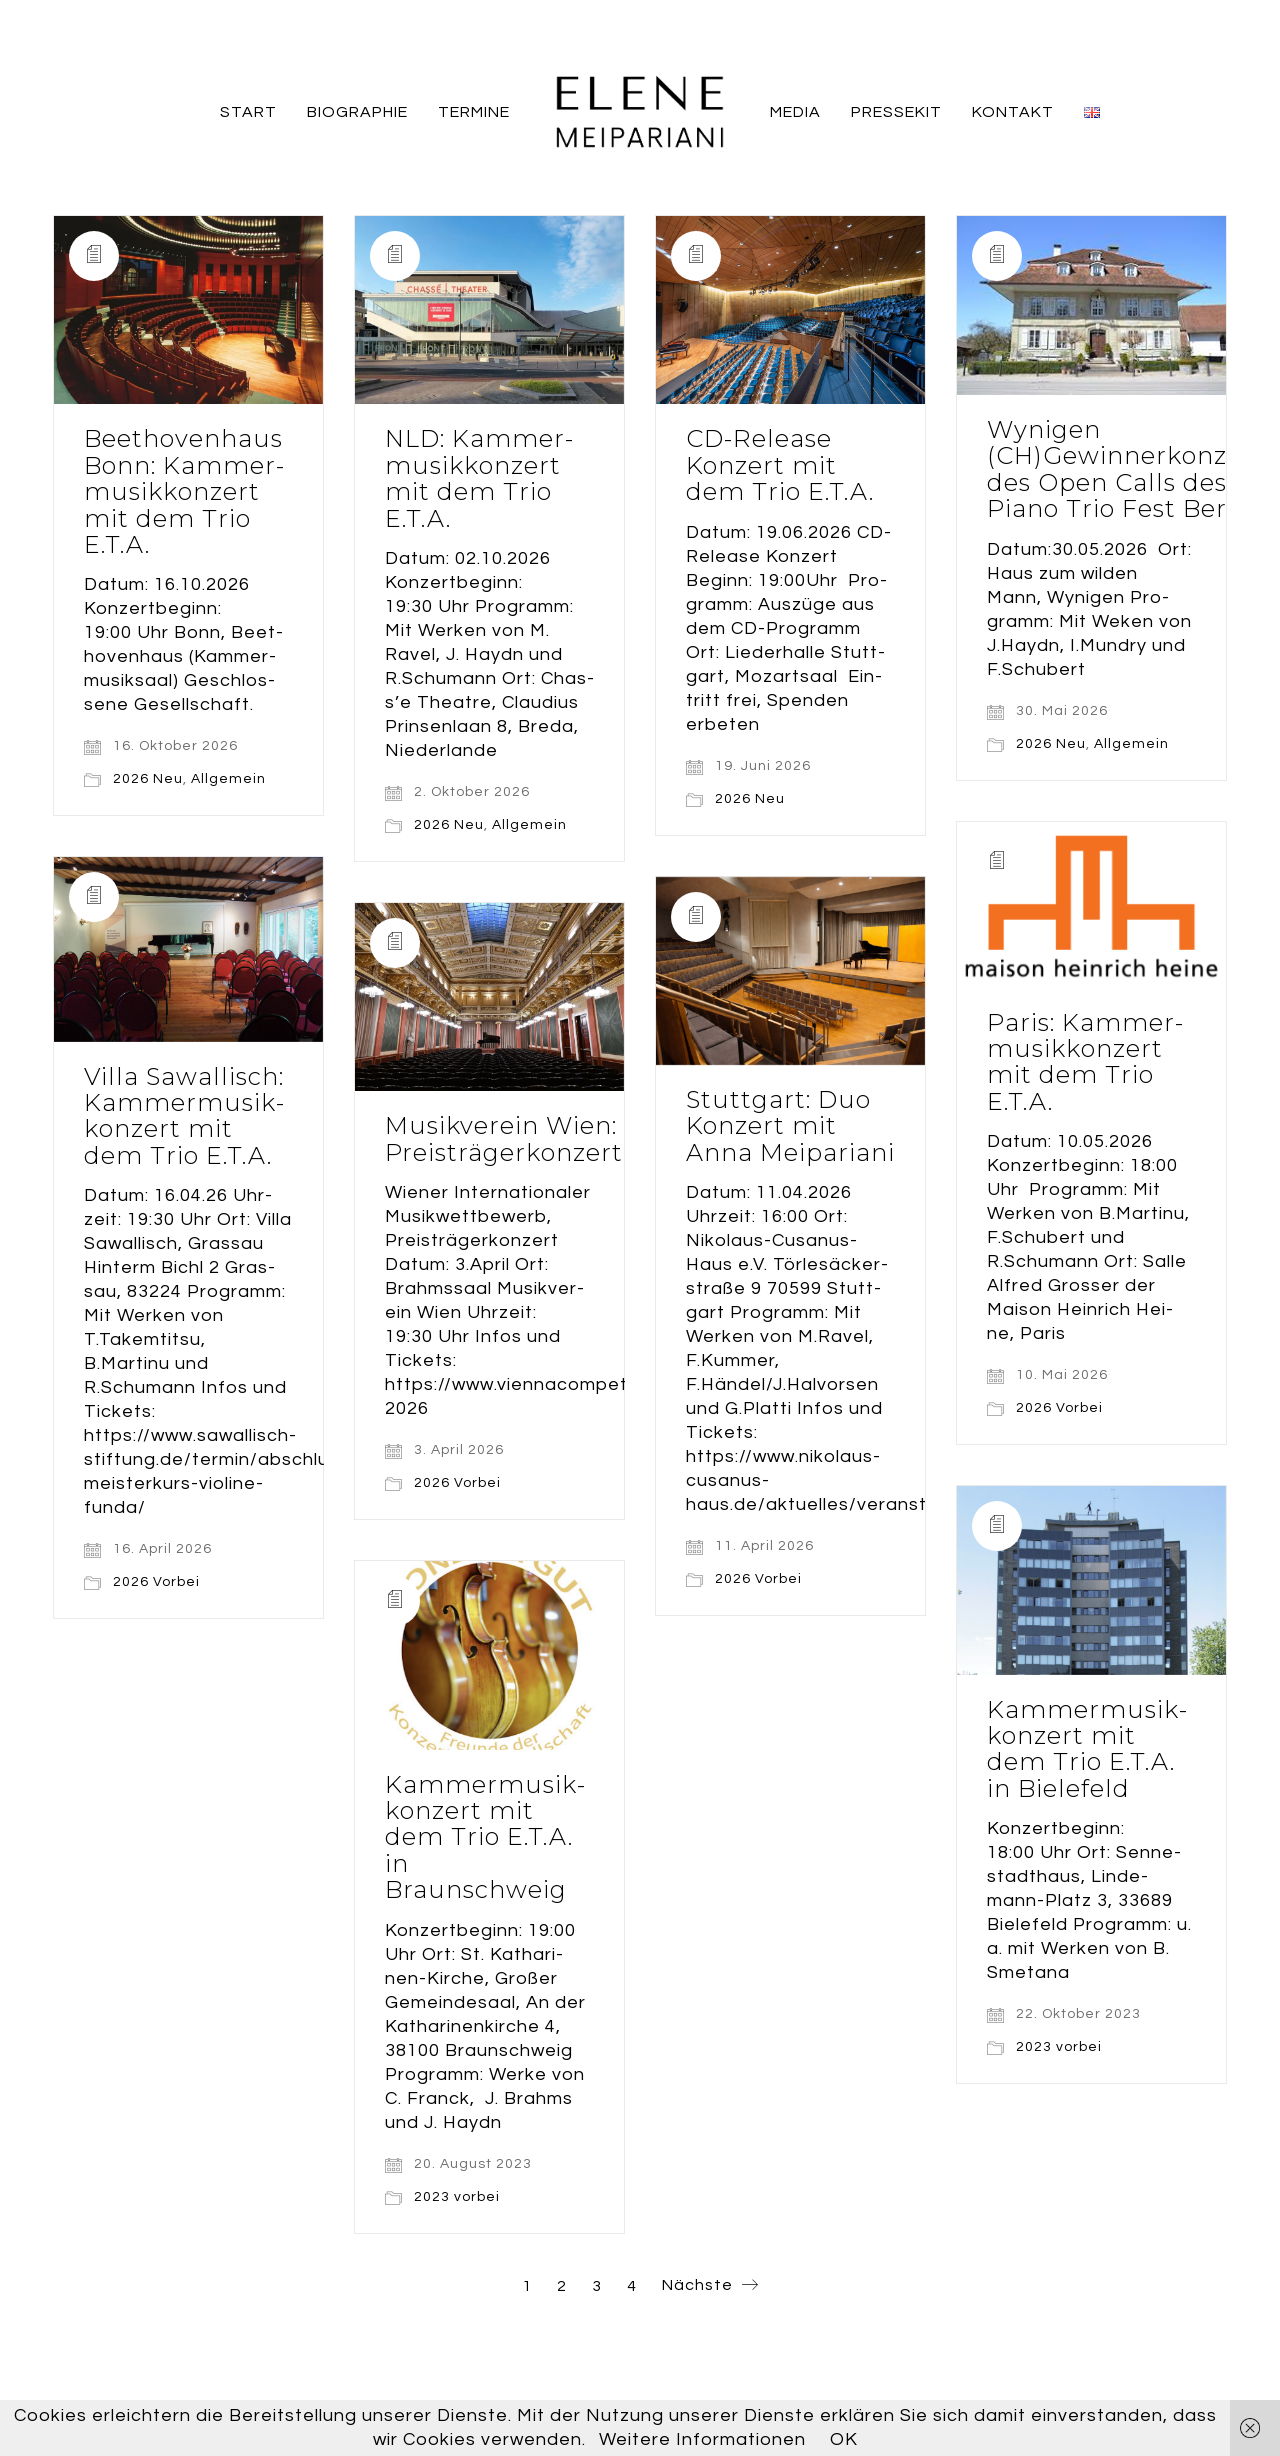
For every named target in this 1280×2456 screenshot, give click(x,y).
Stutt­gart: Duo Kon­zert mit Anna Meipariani (790, 1126)
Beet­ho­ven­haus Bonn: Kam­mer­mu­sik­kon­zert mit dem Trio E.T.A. (184, 492)
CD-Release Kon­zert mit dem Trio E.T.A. (780, 465)
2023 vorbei (1059, 2047)
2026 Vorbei (1059, 1408)
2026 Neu (148, 779)
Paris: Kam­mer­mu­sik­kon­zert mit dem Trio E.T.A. (1085, 1063)
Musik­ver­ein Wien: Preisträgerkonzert (504, 1139)
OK (844, 2439)
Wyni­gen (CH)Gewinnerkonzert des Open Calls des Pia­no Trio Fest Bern (1125, 470)
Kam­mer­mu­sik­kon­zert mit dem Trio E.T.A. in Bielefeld (1087, 1750)
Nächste (710, 2286)
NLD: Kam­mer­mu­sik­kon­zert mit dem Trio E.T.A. (479, 479)
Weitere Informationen (702, 2439)
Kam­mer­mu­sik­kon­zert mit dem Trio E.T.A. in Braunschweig (485, 1838)
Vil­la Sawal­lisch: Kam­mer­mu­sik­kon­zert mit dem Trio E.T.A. (184, 1117)
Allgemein (228, 779)
